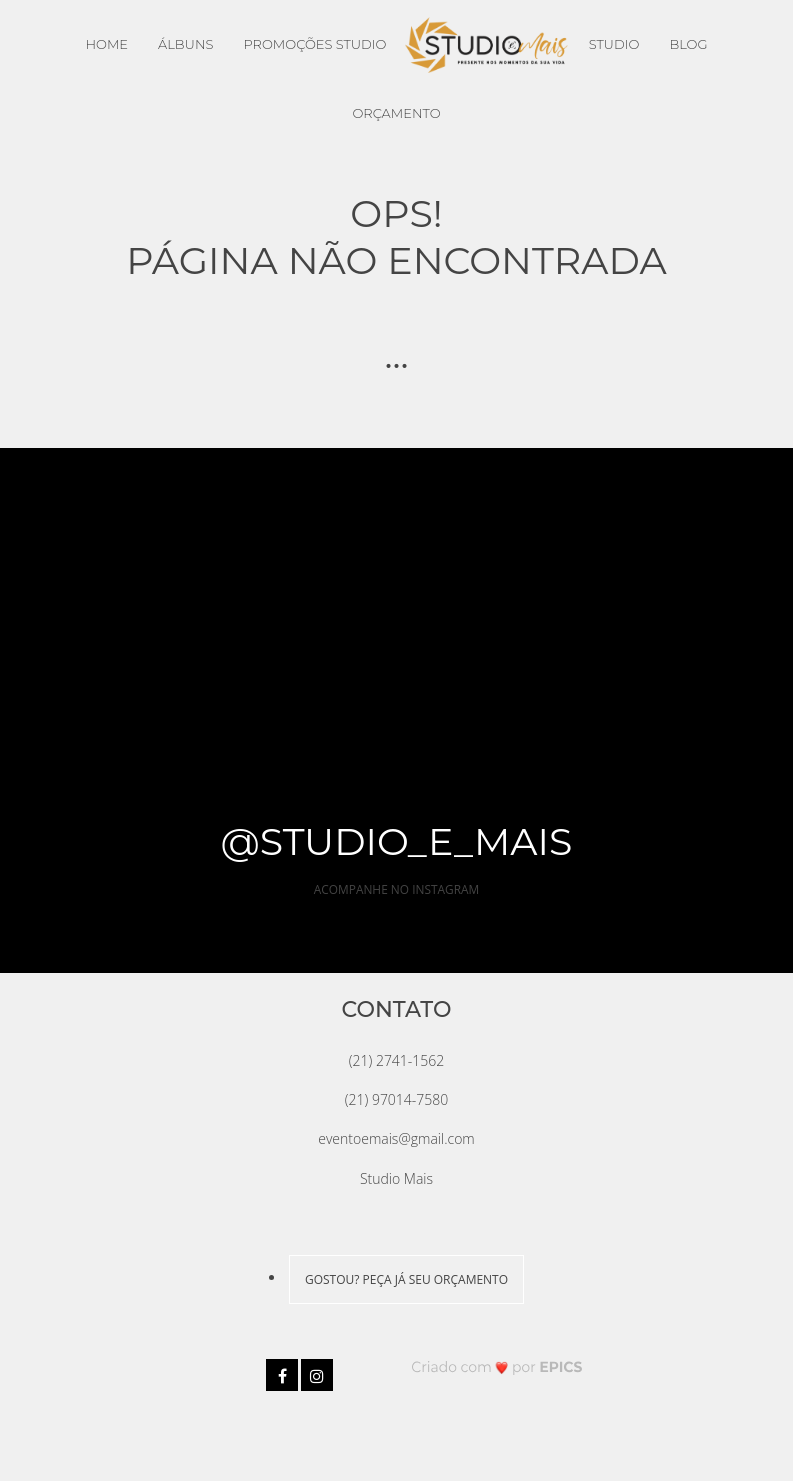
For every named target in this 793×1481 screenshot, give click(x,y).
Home (106, 44)
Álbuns (185, 44)
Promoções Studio (314, 44)
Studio (614, 44)
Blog (688, 44)
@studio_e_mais (397, 841)
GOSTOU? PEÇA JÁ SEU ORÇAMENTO (406, 1279)
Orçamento (396, 113)
